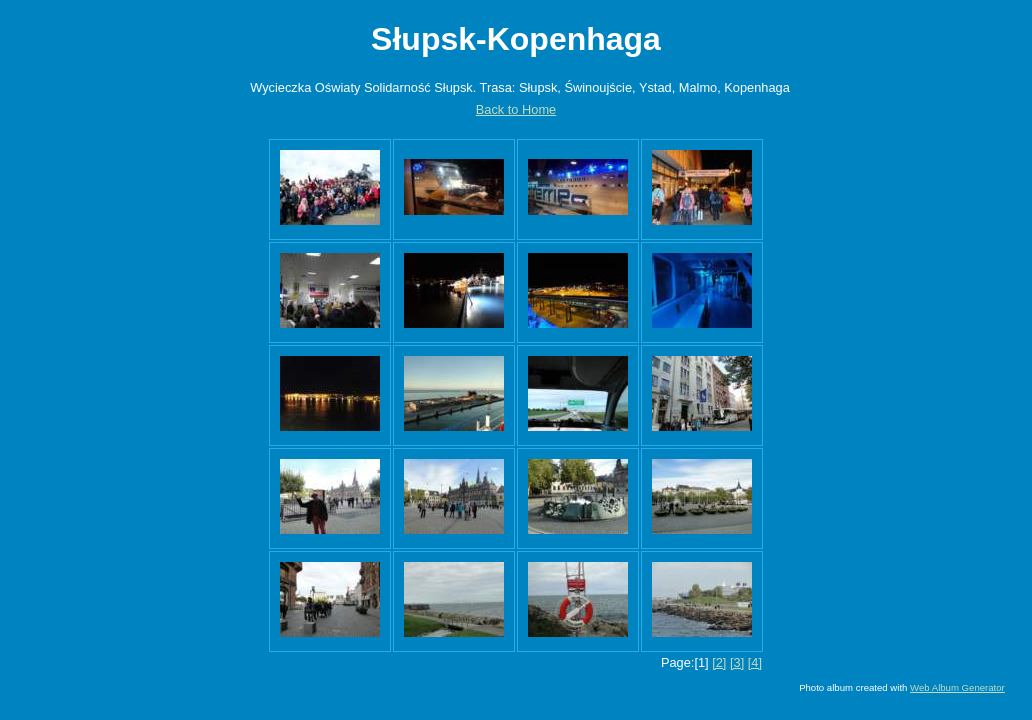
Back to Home (516, 109)
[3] (737, 662)
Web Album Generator (957, 687)
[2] (719, 662)
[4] (755, 662)
